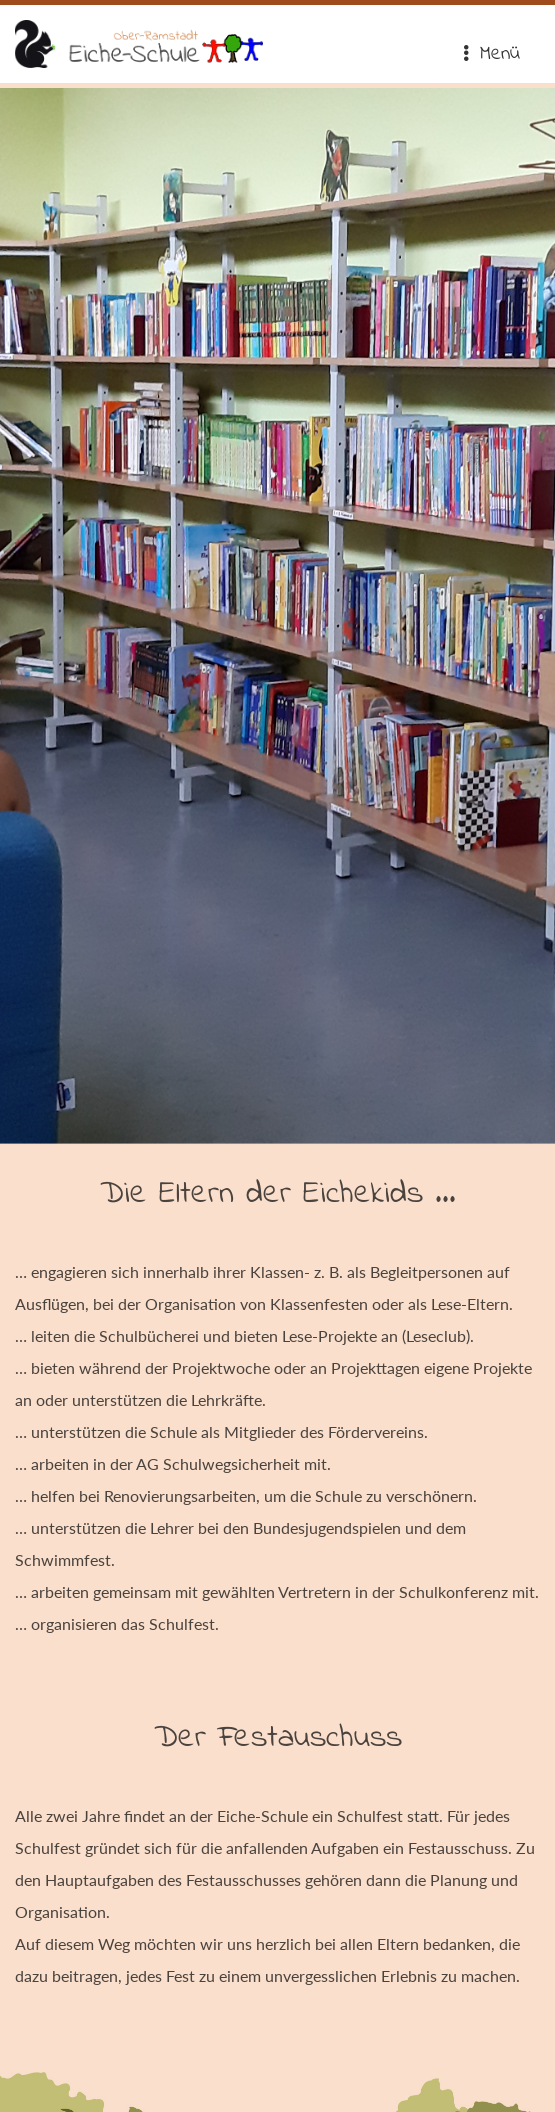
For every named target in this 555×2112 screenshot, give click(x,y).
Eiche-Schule (139, 44)
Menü (490, 54)
